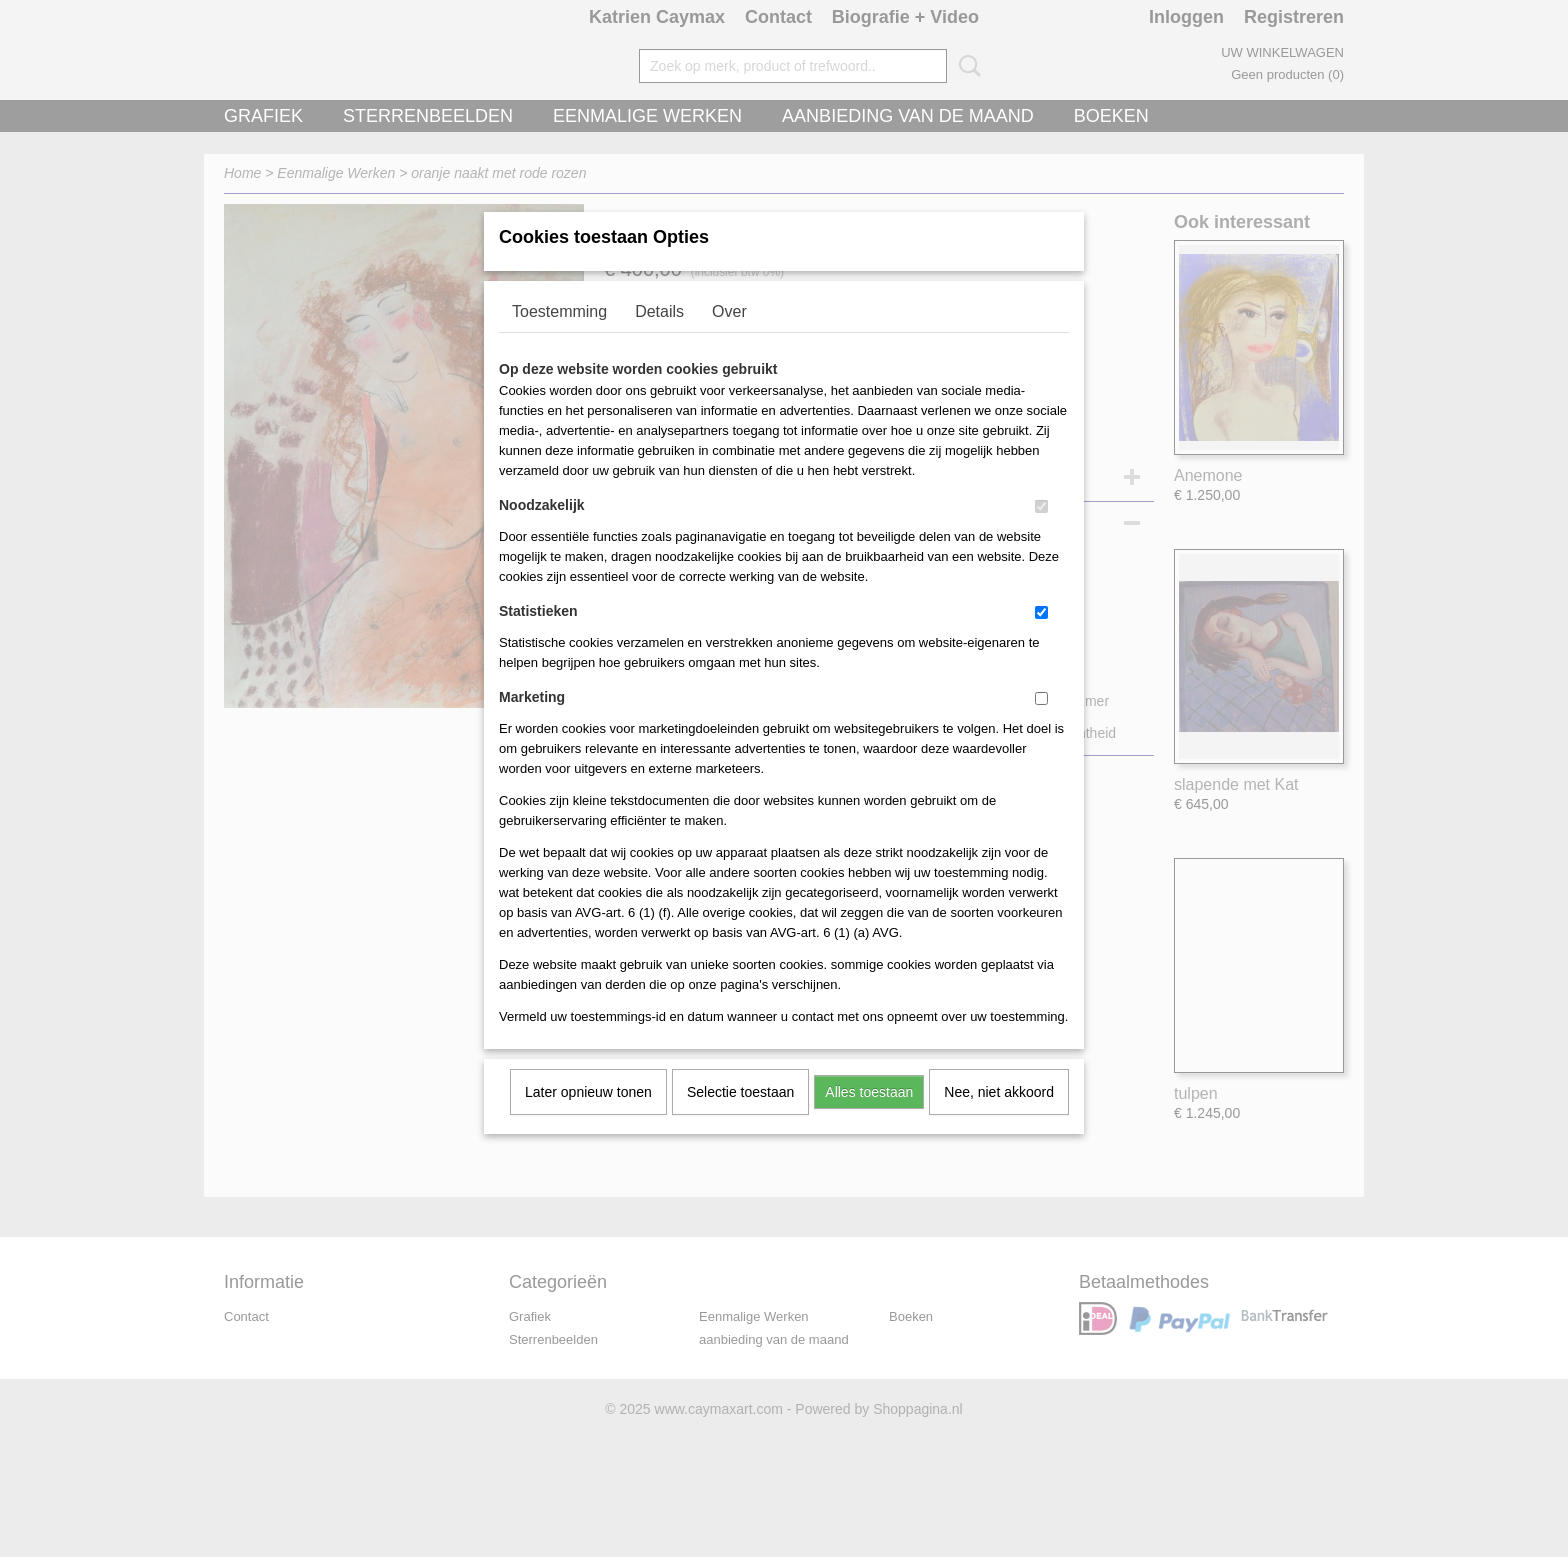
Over (729, 337)
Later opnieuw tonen (588, 1118)
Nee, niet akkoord (999, 1118)
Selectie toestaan (740, 1118)
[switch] (1041, 532)
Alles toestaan (869, 1118)
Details (659, 337)
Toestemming (559, 337)
